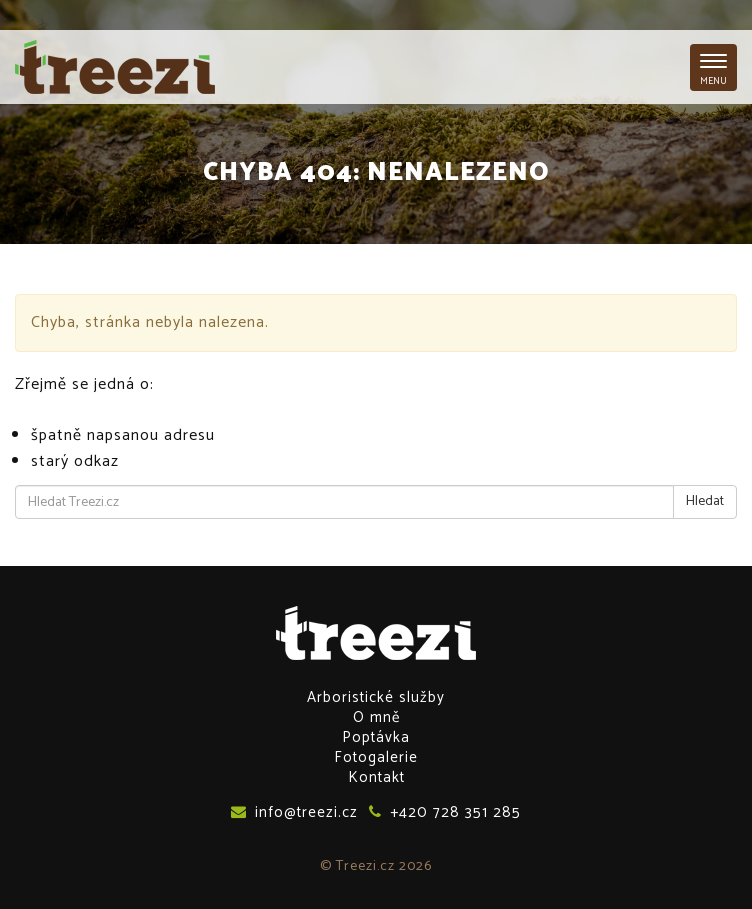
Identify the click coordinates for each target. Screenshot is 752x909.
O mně (376, 717)
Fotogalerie (376, 757)
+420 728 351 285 (445, 812)
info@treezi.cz (294, 812)
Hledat (705, 501)
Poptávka (376, 737)
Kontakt (376, 777)
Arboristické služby (376, 697)
